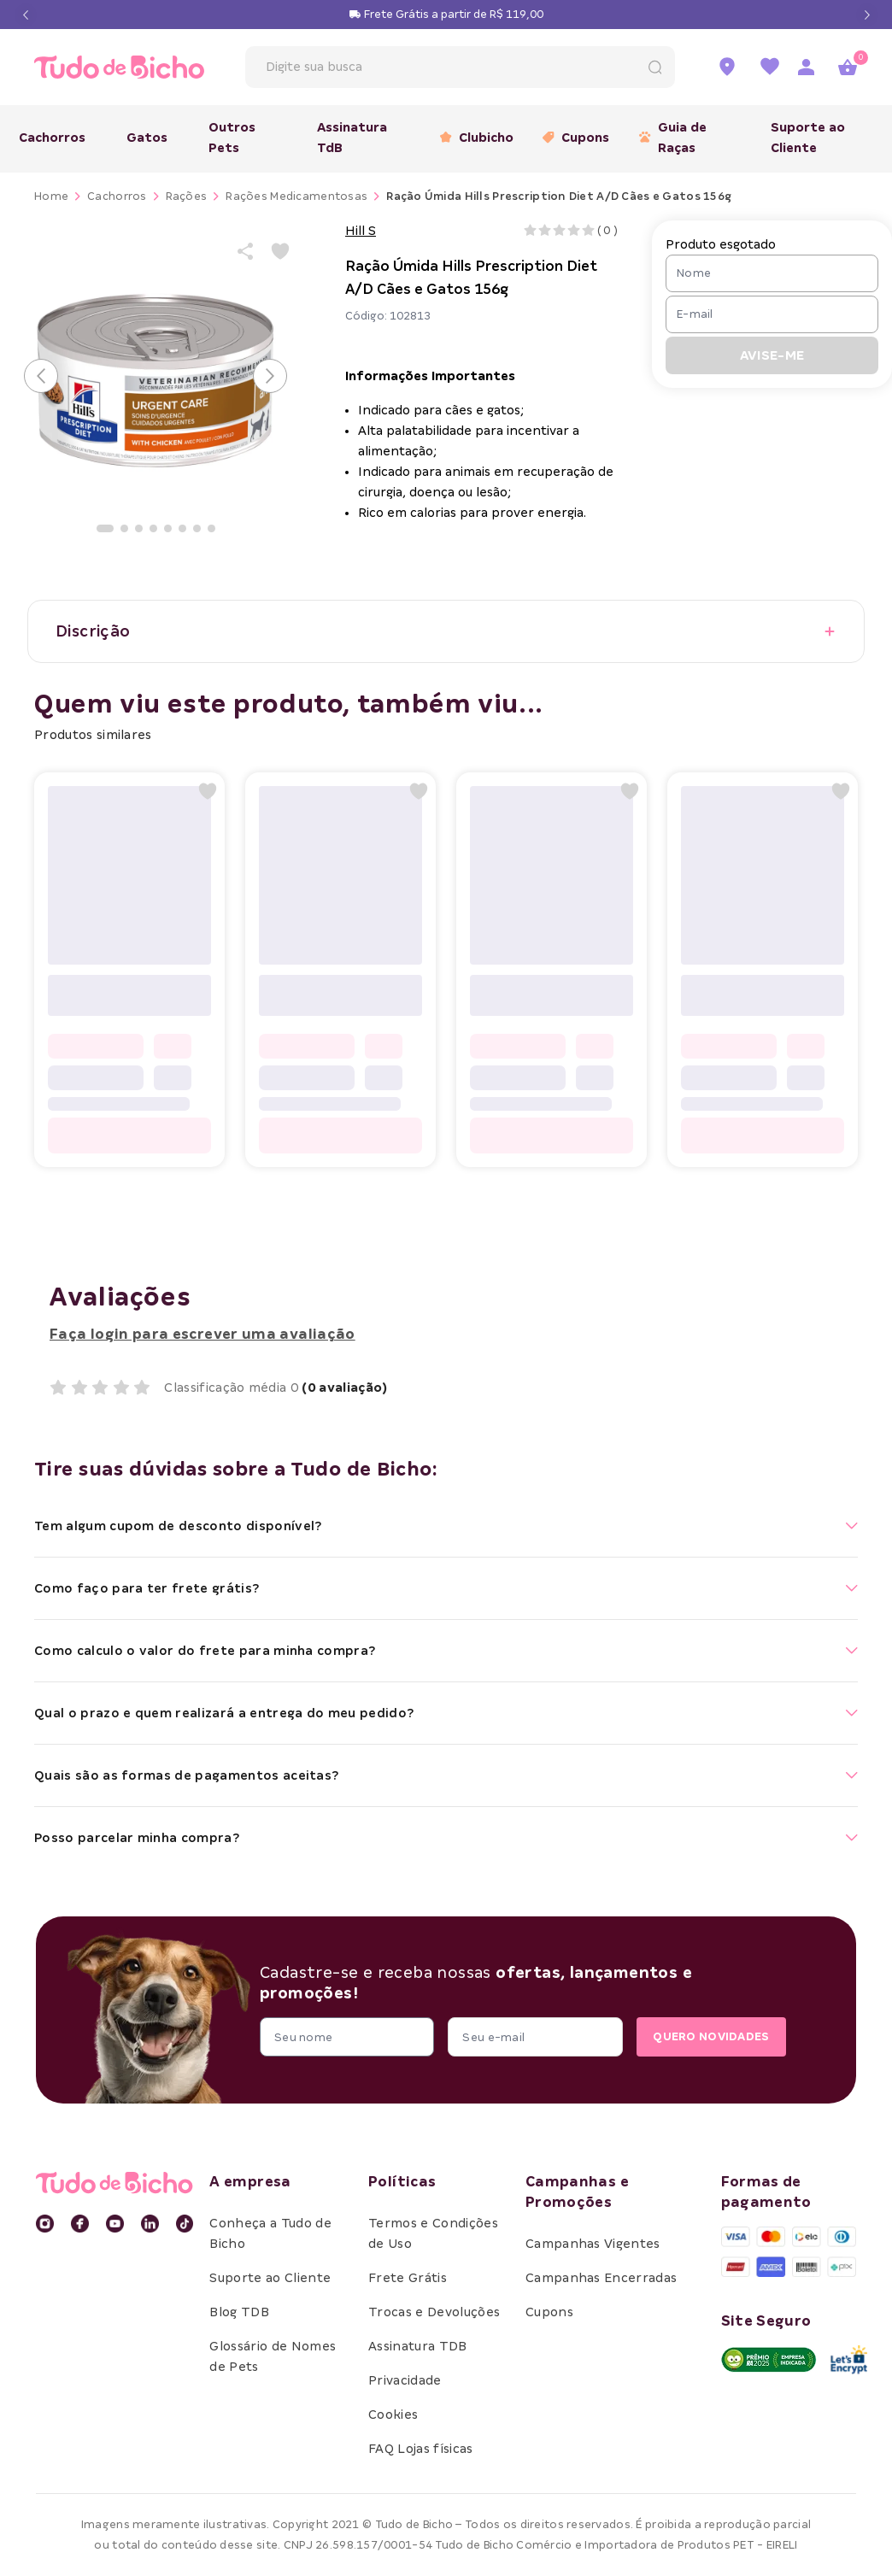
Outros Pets (231, 137)
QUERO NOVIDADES (707, 2037)
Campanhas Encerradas (601, 2278)
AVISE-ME (772, 355)
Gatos (146, 137)
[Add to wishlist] (280, 251)
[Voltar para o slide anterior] (41, 376)
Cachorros (52, 137)
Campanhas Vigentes (592, 2243)
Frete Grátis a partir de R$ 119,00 (453, 14)
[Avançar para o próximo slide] (270, 376)
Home (51, 196)
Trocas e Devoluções (434, 2312)
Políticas (402, 2182)
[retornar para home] (116, 67)
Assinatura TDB (417, 2346)
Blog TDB (239, 2312)
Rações (187, 196)
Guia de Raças (673, 137)
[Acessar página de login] (806, 67)
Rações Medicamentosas (296, 196)
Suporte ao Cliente (808, 137)
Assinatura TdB (352, 137)
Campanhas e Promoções (577, 2192)
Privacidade (405, 2380)
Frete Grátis (407, 2278)
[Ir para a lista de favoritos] (770, 67)
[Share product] (246, 251)
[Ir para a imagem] (105, 528)
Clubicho (471, 137)
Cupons (570, 137)
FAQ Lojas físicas (420, 2449)
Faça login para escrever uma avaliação (202, 1334)
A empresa (249, 2182)
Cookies (393, 2414)
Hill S (360, 231)
